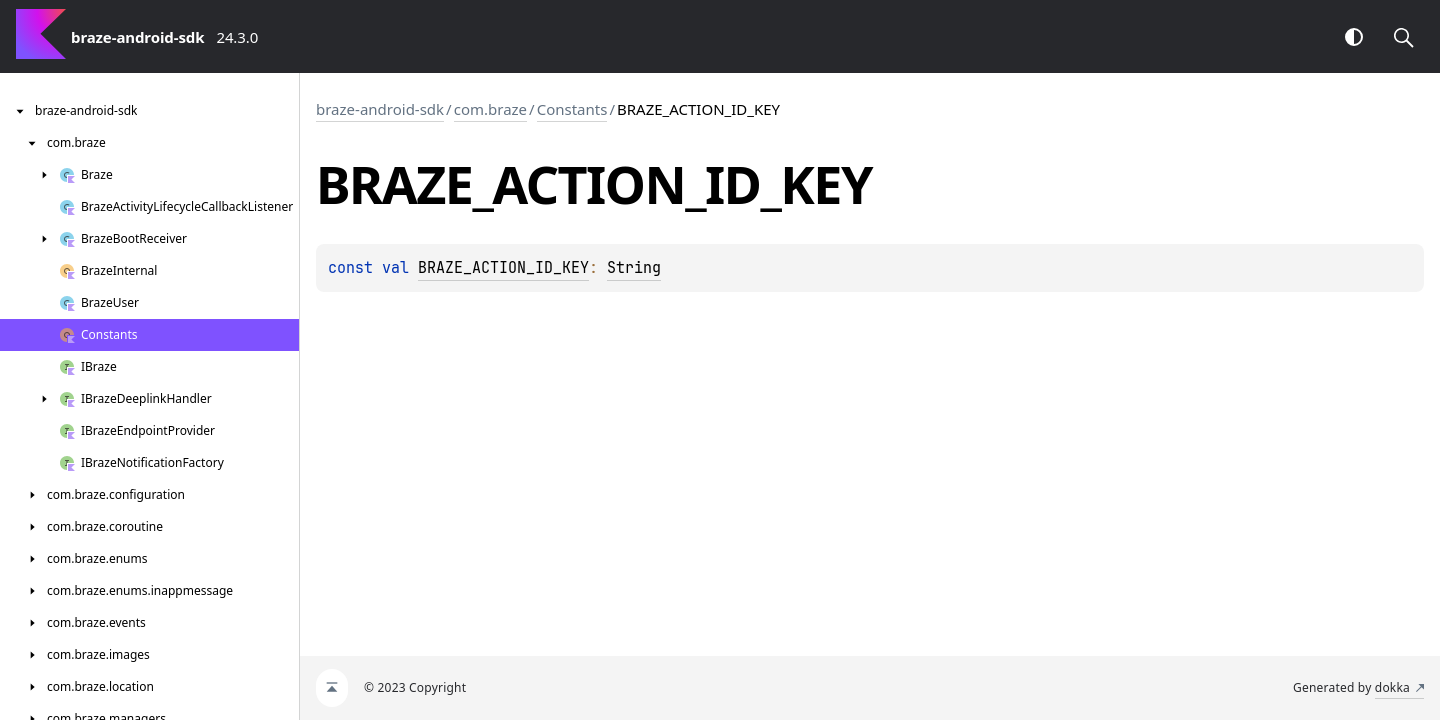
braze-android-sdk (380, 109)
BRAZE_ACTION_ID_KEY (503, 268)
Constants (572, 109)
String (634, 268)
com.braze (490, 109)
